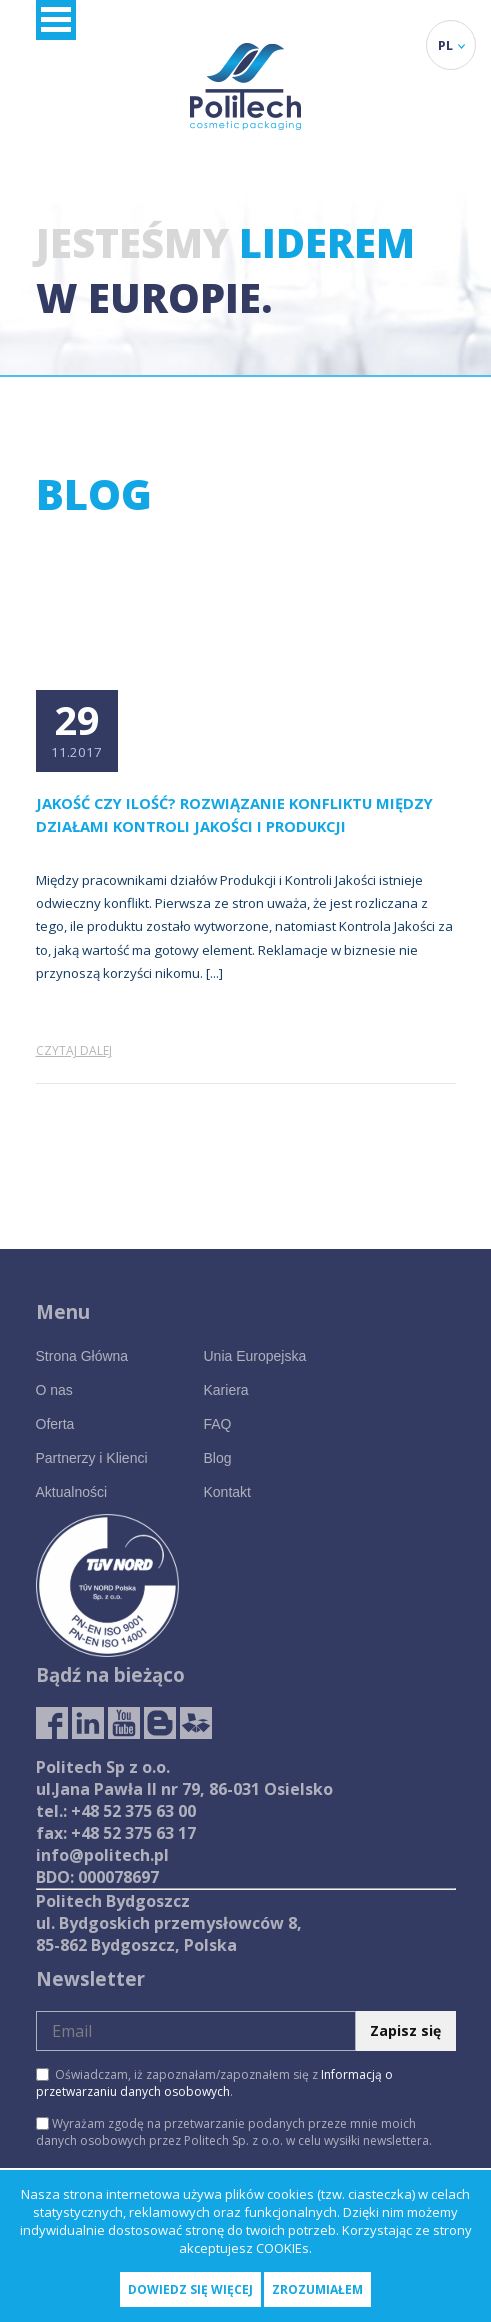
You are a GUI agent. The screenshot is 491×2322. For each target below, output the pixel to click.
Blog (217, 1458)
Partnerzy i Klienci (92, 1458)
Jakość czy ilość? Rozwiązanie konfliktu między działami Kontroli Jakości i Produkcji (234, 814)
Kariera (225, 1390)
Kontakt (226, 1492)
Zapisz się (405, 2030)
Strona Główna (82, 1356)
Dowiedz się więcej (190, 2289)
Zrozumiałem (317, 2289)
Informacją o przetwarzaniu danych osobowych (214, 2083)
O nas (54, 1390)
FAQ (217, 1424)
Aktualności (72, 1492)
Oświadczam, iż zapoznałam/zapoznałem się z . (214, 2083)
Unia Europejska (254, 1356)
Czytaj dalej (74, 1050)
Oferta (55, 1424)
